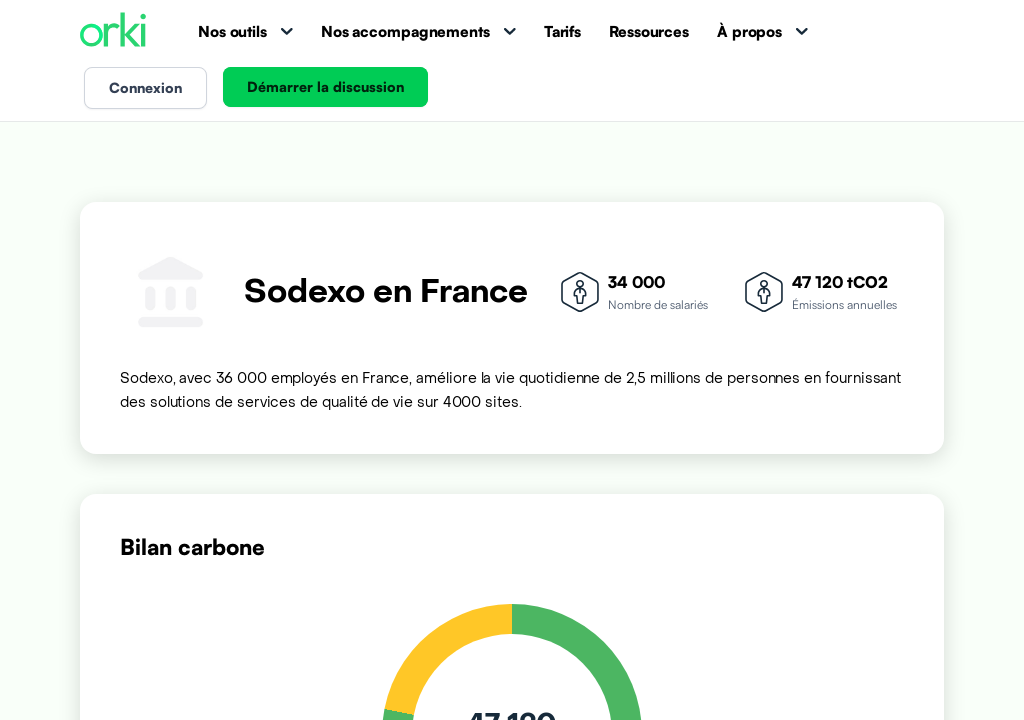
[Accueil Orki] (113, 31)
